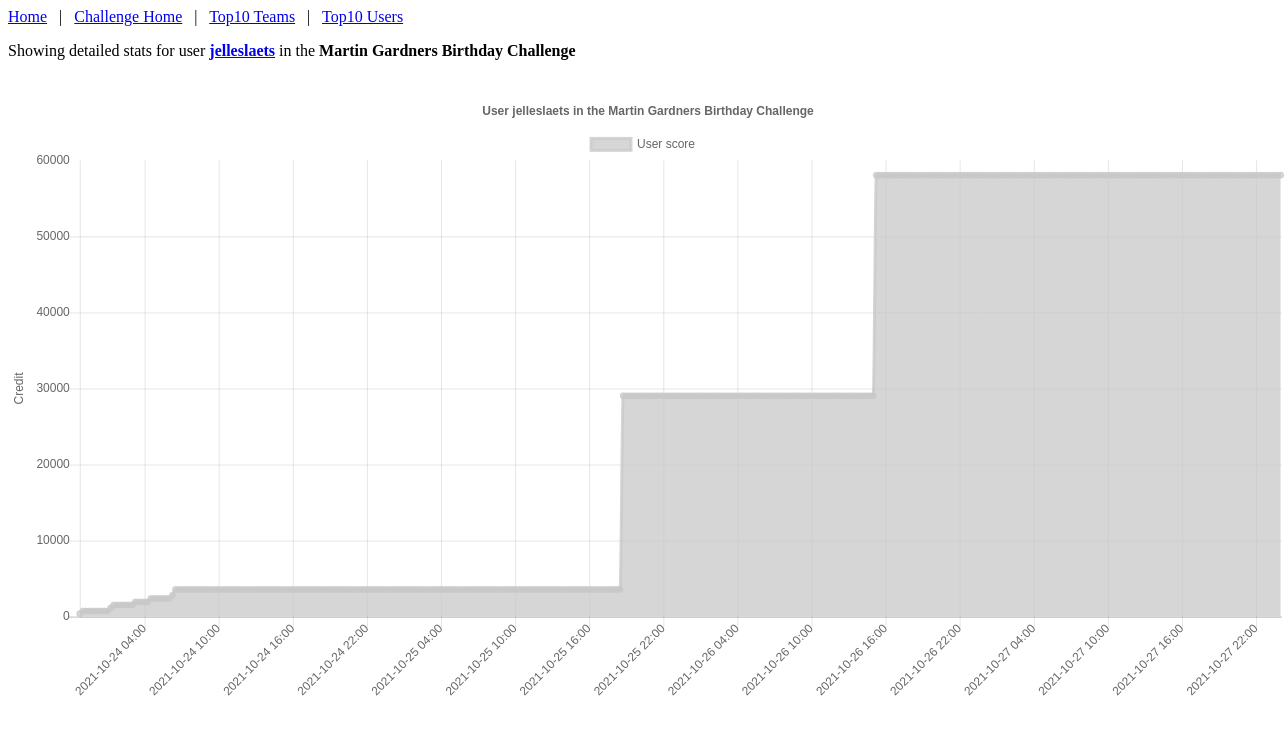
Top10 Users (362, 16)
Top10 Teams (252, 16)
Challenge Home (128, 16)
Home (27, 16)
